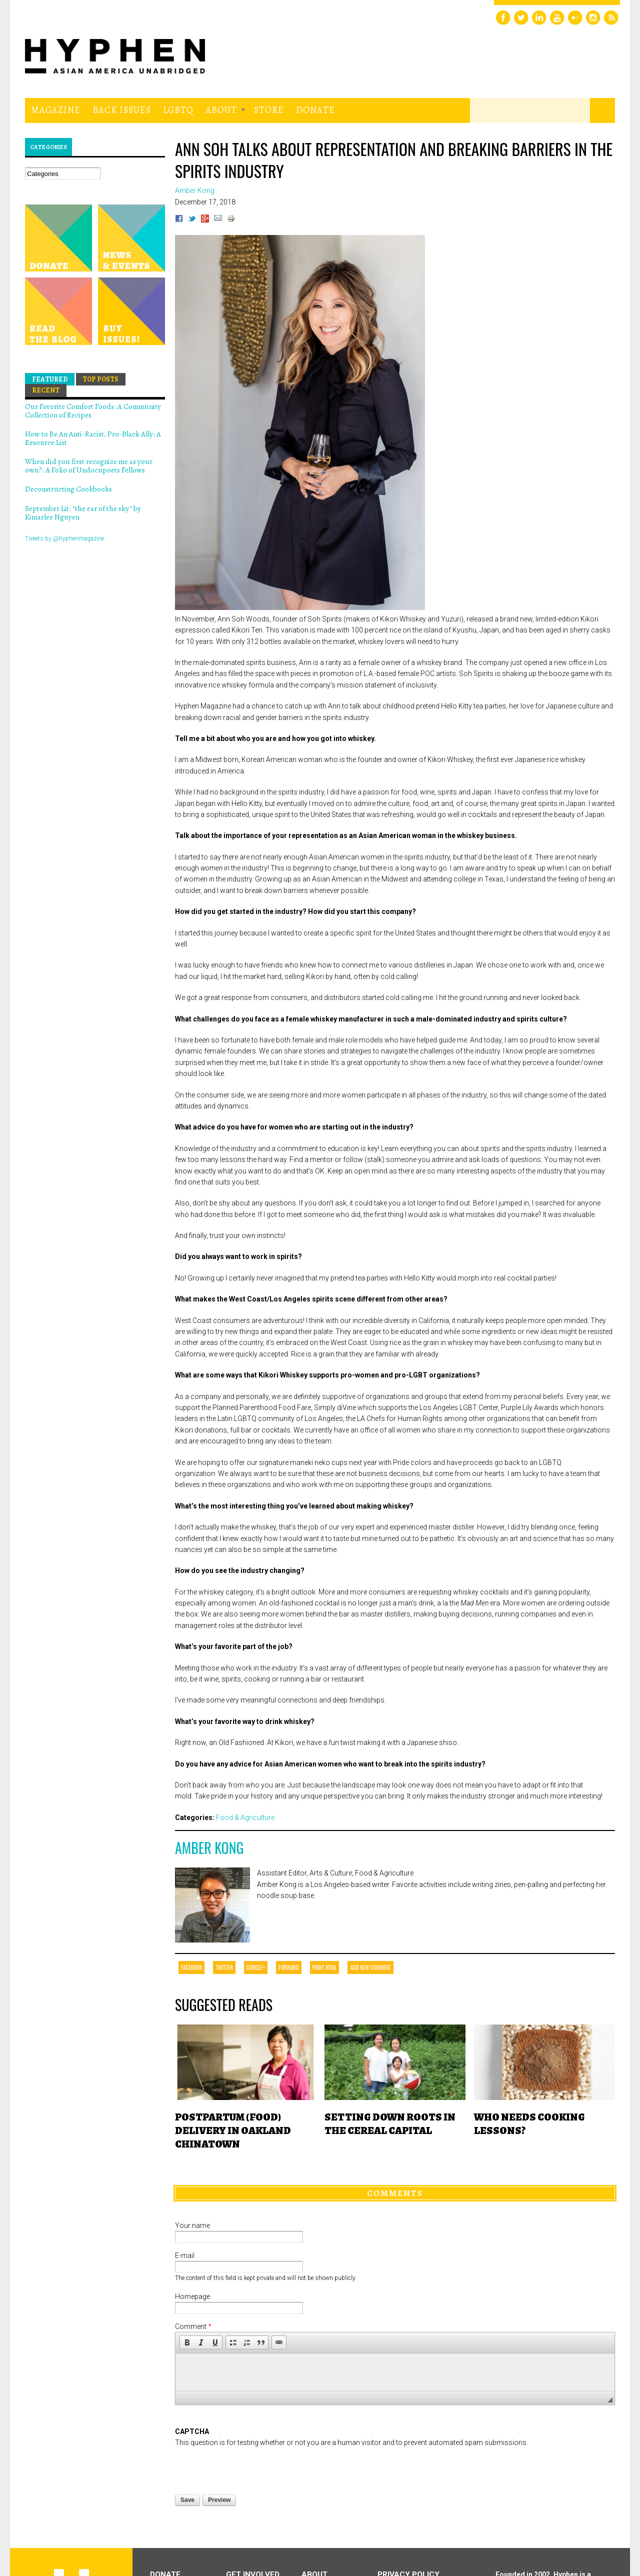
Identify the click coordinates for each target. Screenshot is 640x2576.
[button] (187, 2342)
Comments (395, 2193)
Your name (192, 2226)
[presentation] (251, 2468)
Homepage (192, 2296)
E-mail (184, 2256)
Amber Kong (209, 1848)
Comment (193, 2326)
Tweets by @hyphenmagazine (64, 538)
